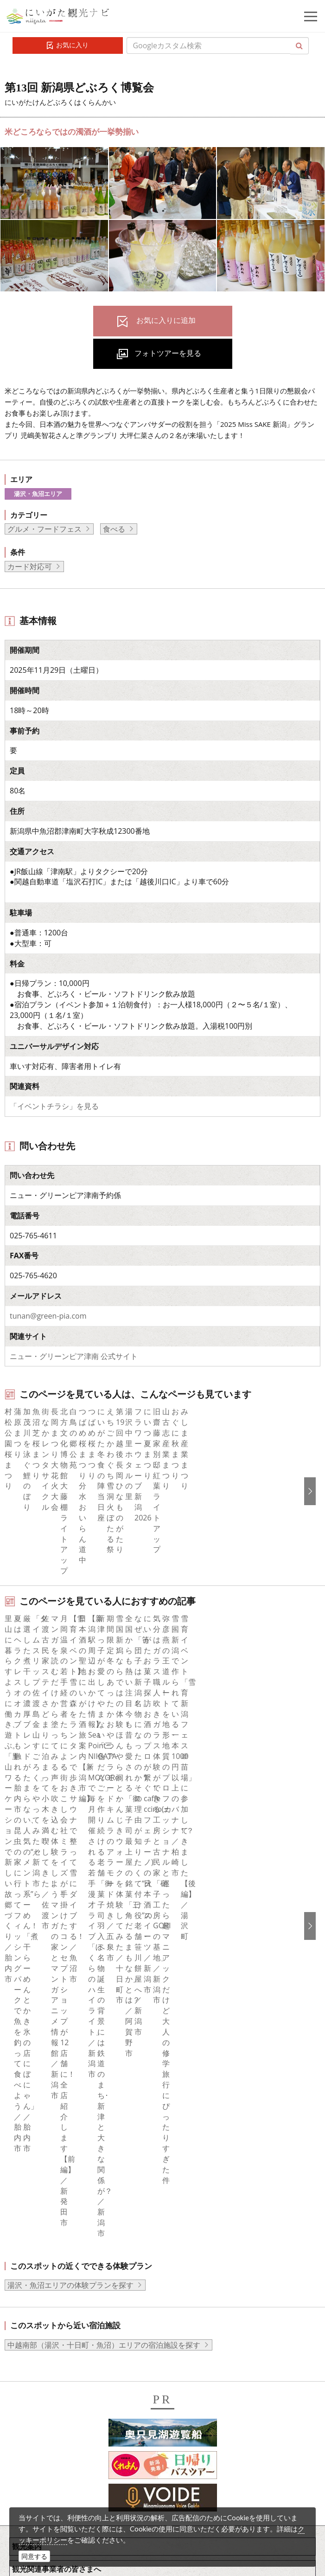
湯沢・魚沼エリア (38, 493)
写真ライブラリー (72, 2422)
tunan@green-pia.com (48, 1316)
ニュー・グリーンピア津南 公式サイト (74, 1356)
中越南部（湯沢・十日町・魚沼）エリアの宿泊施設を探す (103, 2003)
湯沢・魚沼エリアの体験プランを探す (70, 1943)
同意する (34, 2556)
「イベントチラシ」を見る (54, 1106)
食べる (114, 529)
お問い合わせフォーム (79, 2499)
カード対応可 (29, 566)
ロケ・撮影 (60, 2473)
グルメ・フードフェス (44, 529)
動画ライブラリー (72, 2448)
